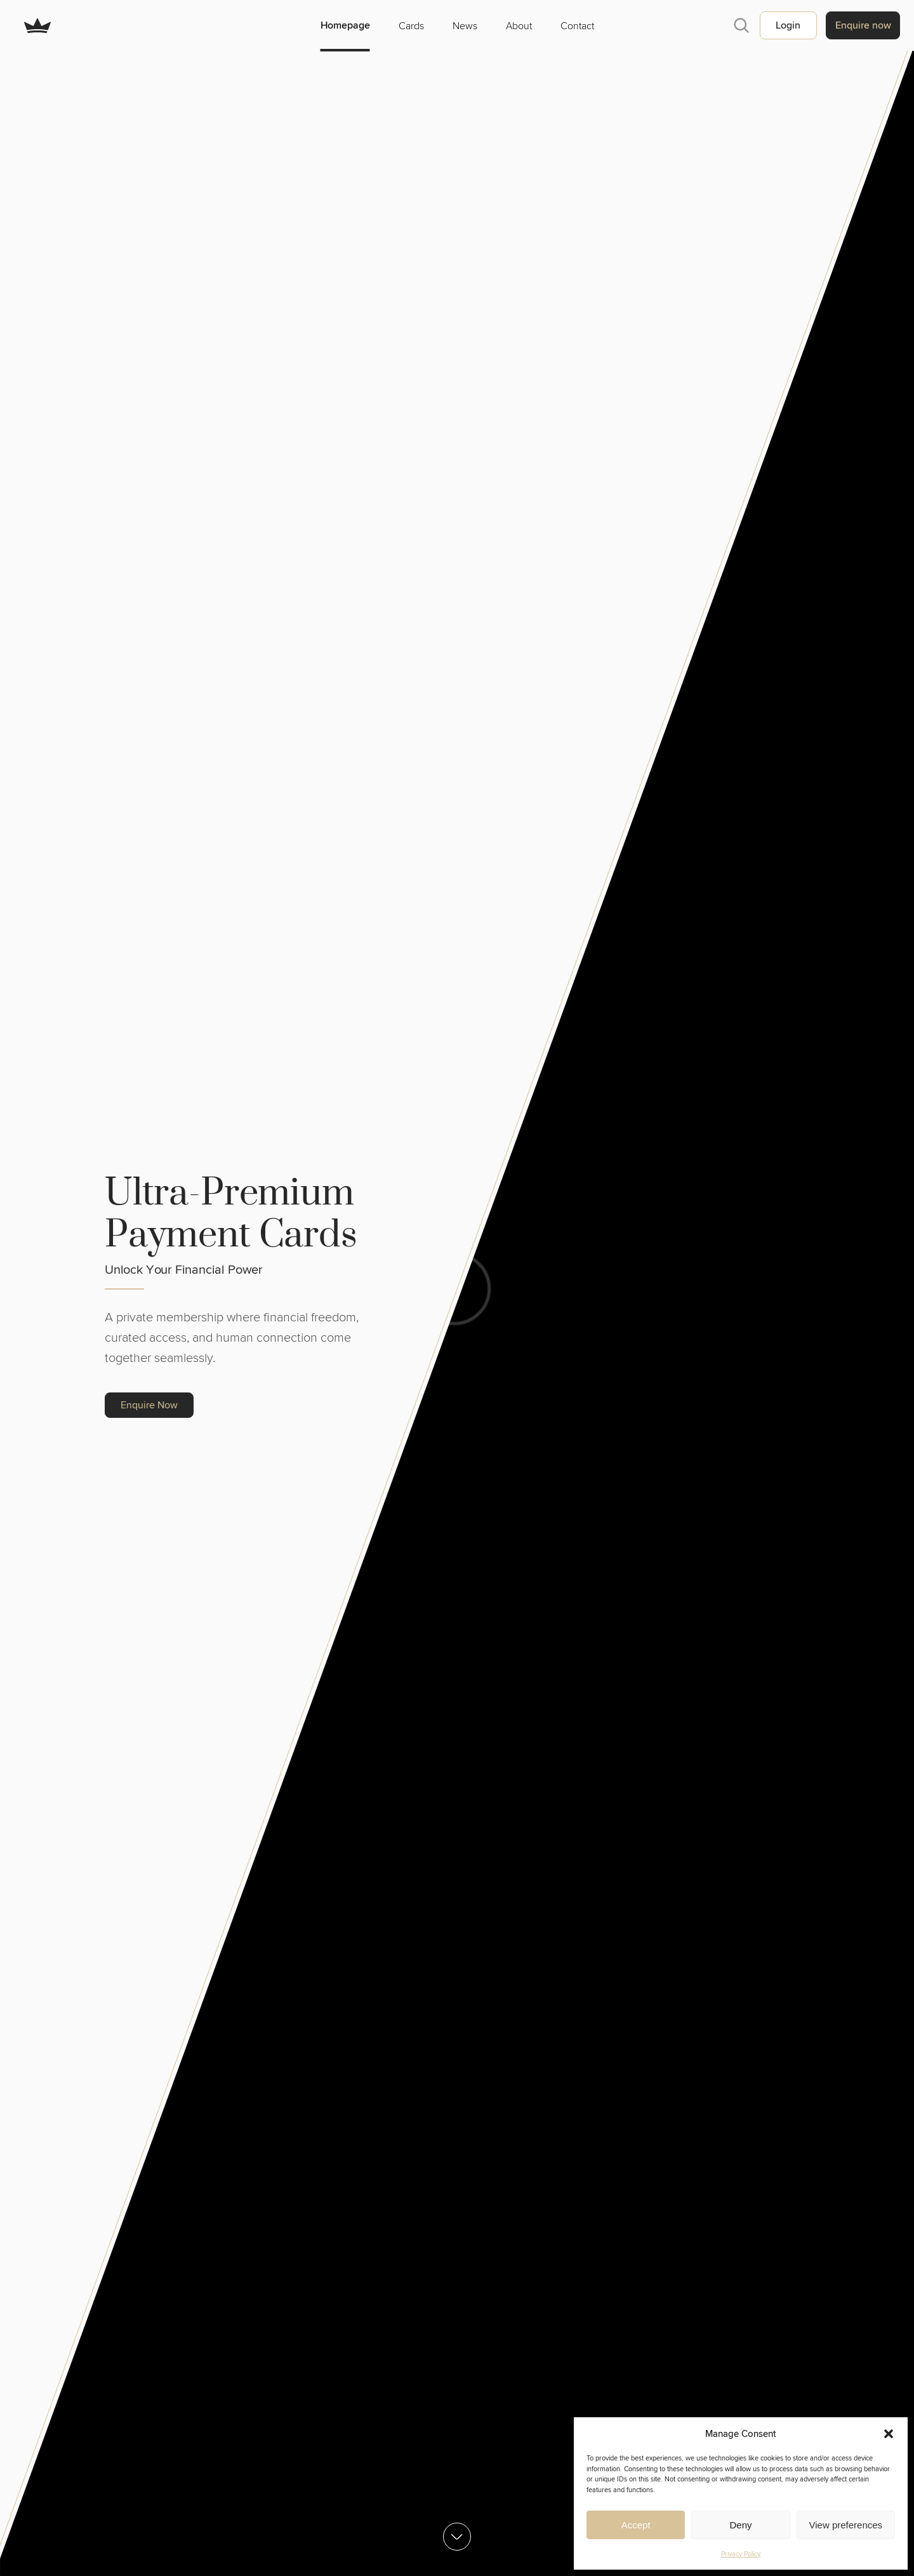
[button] (888, 2433)
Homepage (345, 25)
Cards (411, 25)
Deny (740, 2524)
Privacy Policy (740, 2554)
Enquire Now (149, 1405)
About (519, 25)
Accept (636, 2524)
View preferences (846, 2524)
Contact (577, 25)
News (465, 25)
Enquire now (863, 25)
